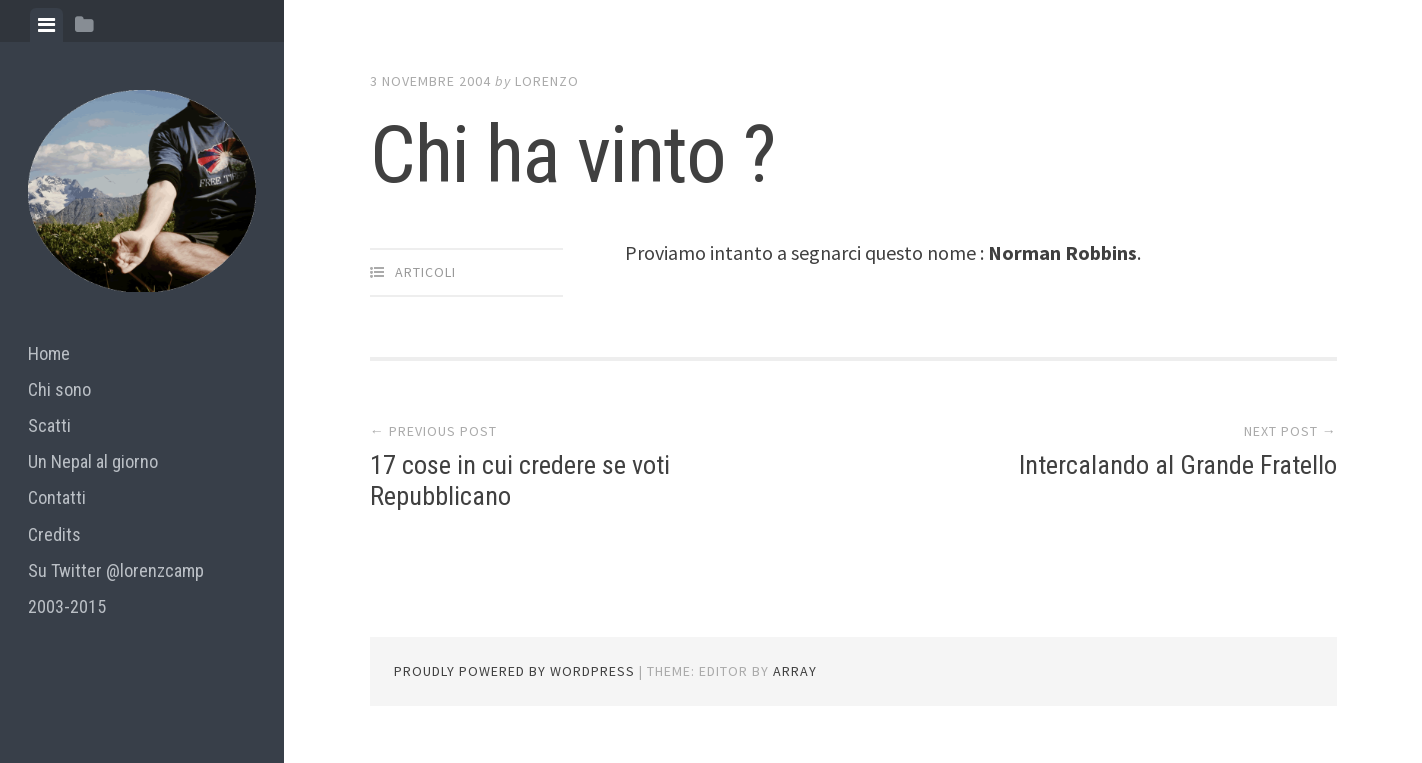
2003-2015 (67, 606)
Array (795, 671)
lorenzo (547, 81)
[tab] (46, 25)
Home (49, 353)
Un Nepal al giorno (93, 461)
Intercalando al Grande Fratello (1178, 465)
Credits (54, 534)
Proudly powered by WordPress (514, 671)
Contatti (57, 497)
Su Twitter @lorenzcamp (116, 570)
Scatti (49, 425)
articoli (425, 272)
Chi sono (59, 389)
